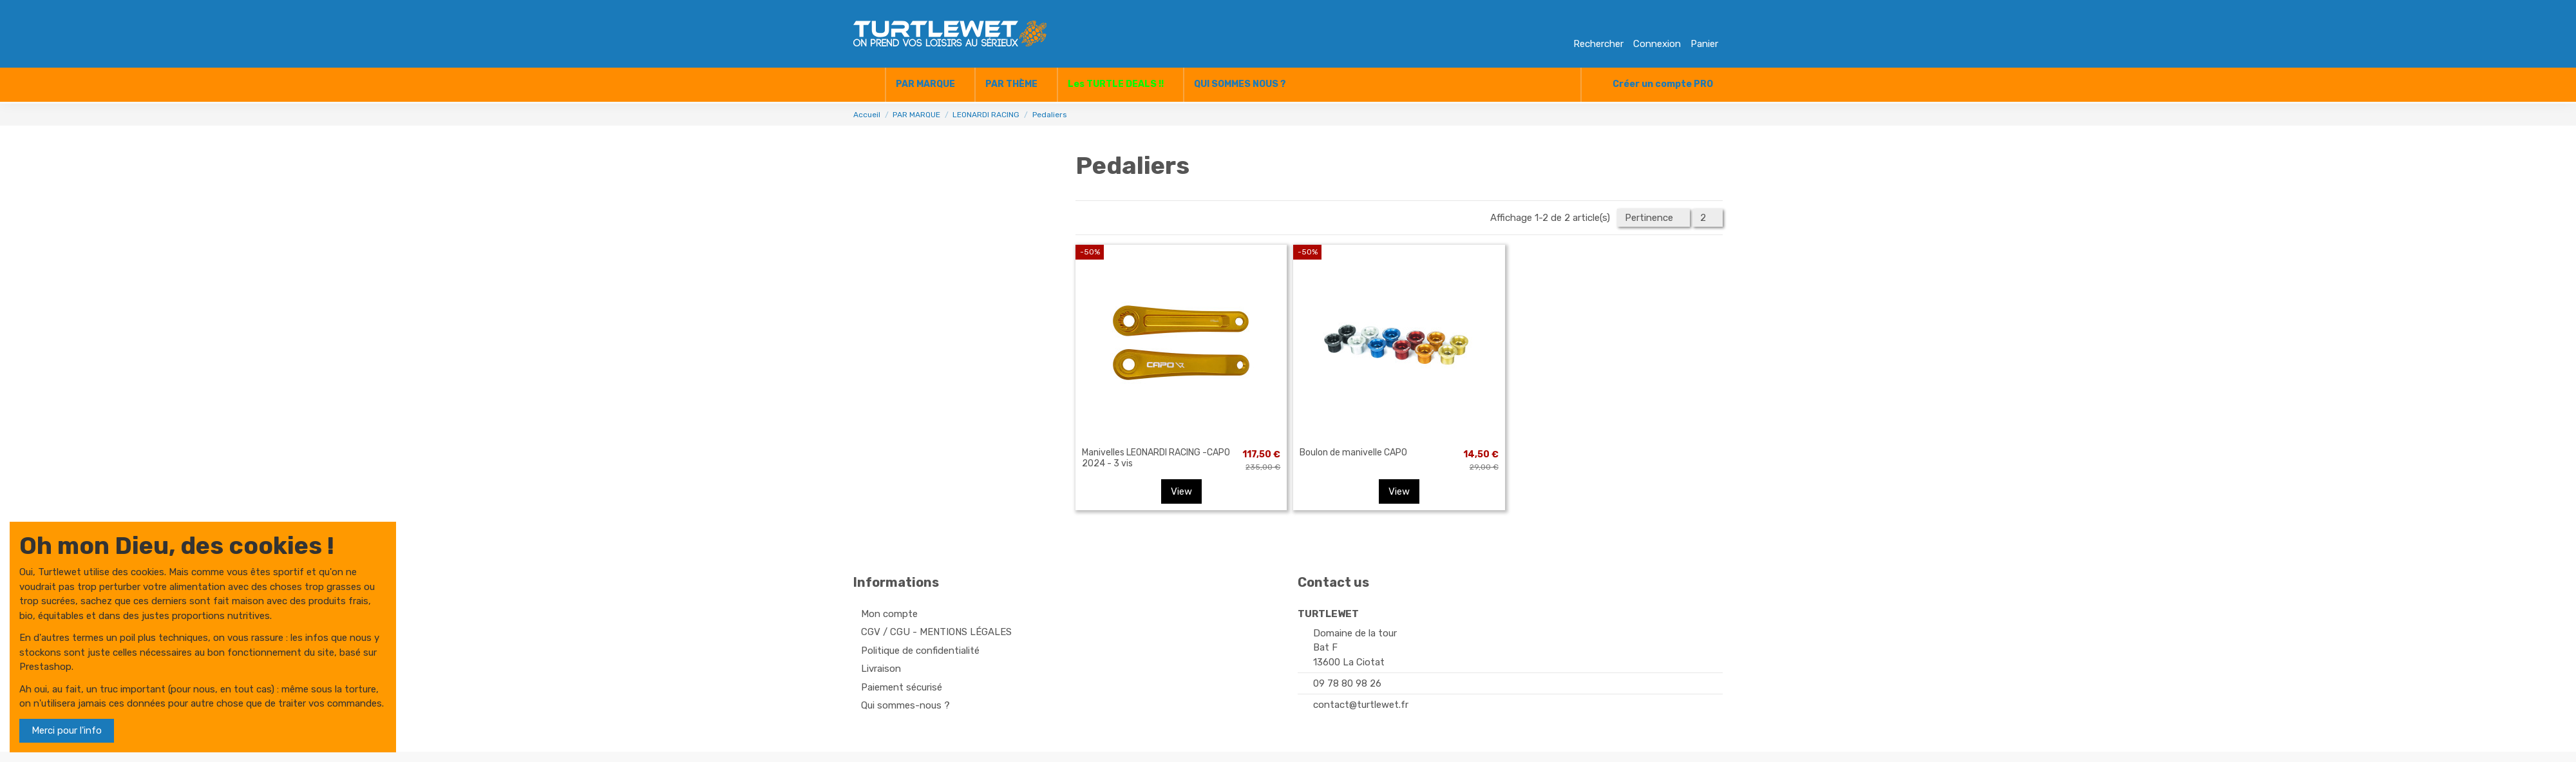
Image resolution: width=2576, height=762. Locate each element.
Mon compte (889, 614)
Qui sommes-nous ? (905, 705)
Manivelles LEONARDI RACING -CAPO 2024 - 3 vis (1156, 458)
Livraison (881, 668)
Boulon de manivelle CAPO (1353, 452)
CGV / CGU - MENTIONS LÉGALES (936, 632)
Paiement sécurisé (901, 687)
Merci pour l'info (67, 730)
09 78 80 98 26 (1347, 683)
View (1181, 491)
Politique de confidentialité (920, 650)
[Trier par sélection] (1653, 218)
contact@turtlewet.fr (1360, 704)
